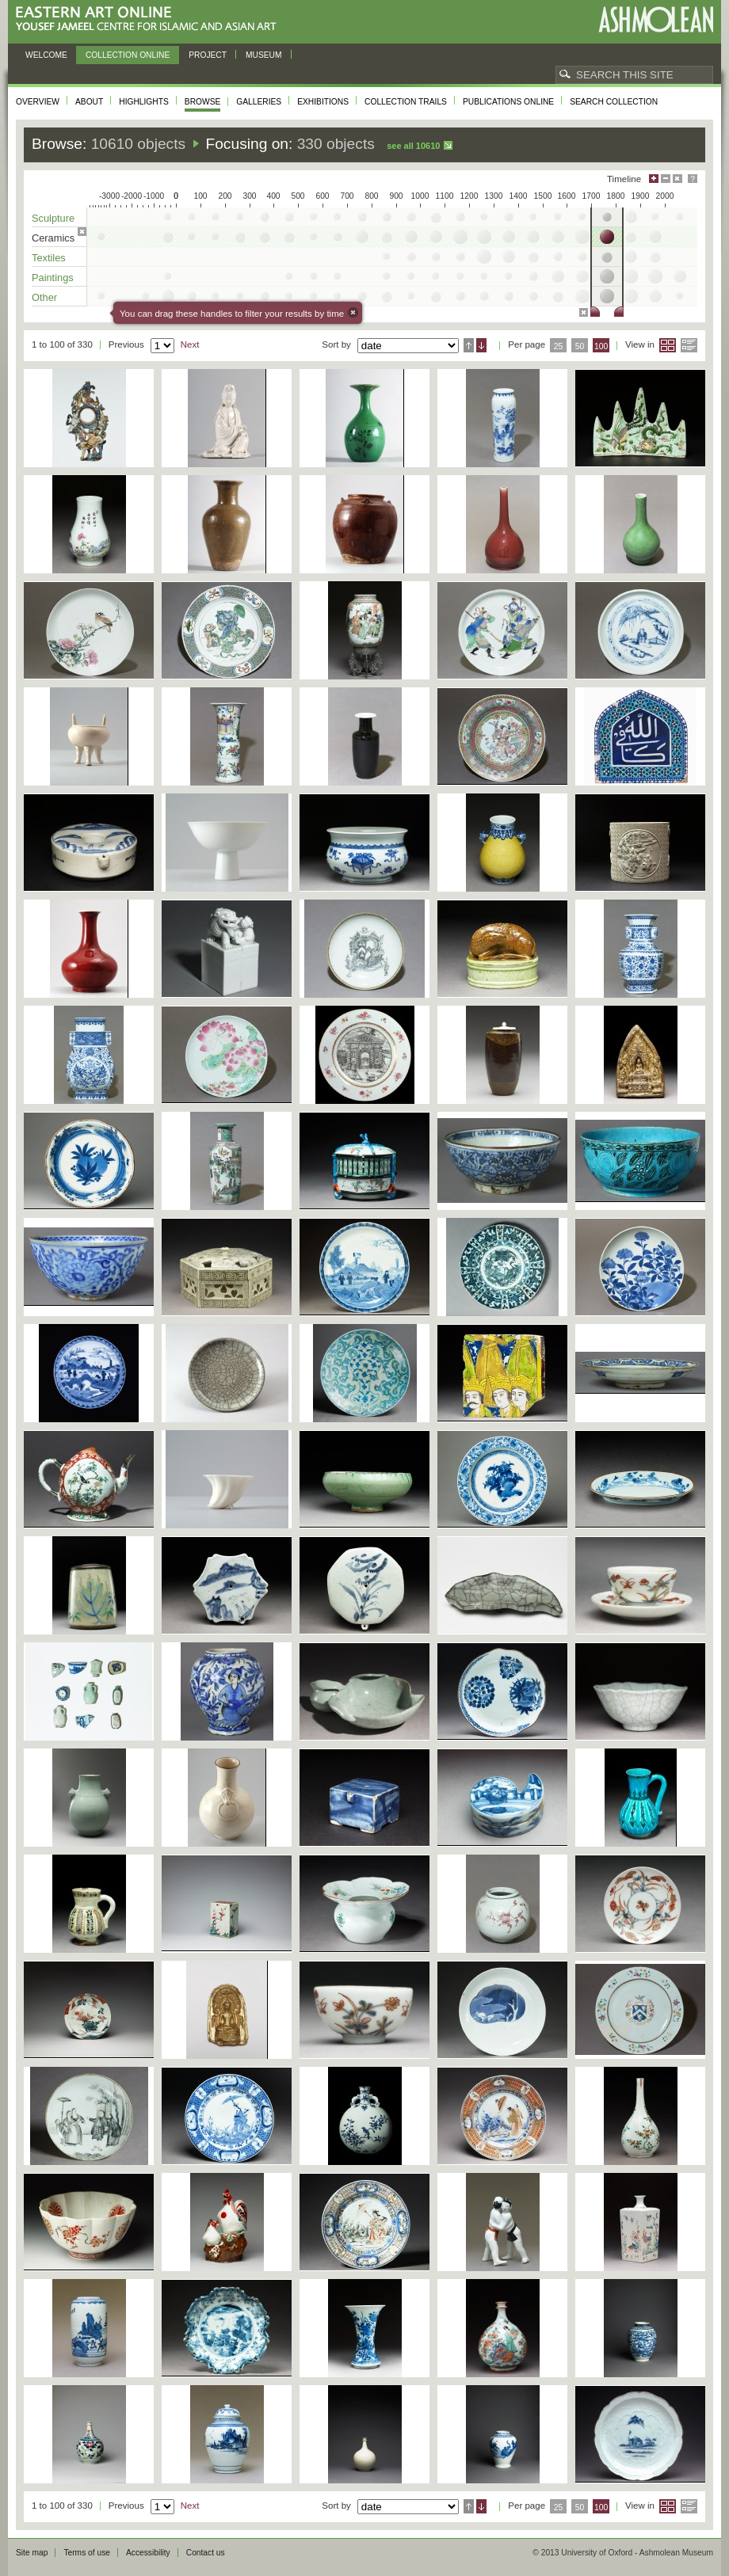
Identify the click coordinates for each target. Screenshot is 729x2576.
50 (580, 346)
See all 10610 (413, 145)
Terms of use (86, 2552)
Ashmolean (655, 19)
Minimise (665, 178)
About (89, 101)
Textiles (49, 258)
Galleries (258, 101)
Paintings (53, 277)
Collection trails (405, 101)
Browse (203, 101)
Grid (667, 345)
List (689, 345)
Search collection (614, 101)
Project (208, 55)
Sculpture (53, 218)
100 (601, 346)
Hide (677, 178)
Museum (264, 55)
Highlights (144, 101)
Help (692, 178)
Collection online (128, 55)
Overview (37, 101)
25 (558, 346)
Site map (32, 2552)
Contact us (205, 2552)
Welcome (46, 55)
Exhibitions (323, 101)
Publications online (508, 101)
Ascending (469, 345)
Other (44, 297)
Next (190, 344)
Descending (481, 345)
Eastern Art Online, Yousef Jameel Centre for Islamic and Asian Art (150, 19)
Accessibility (148, 2552)
